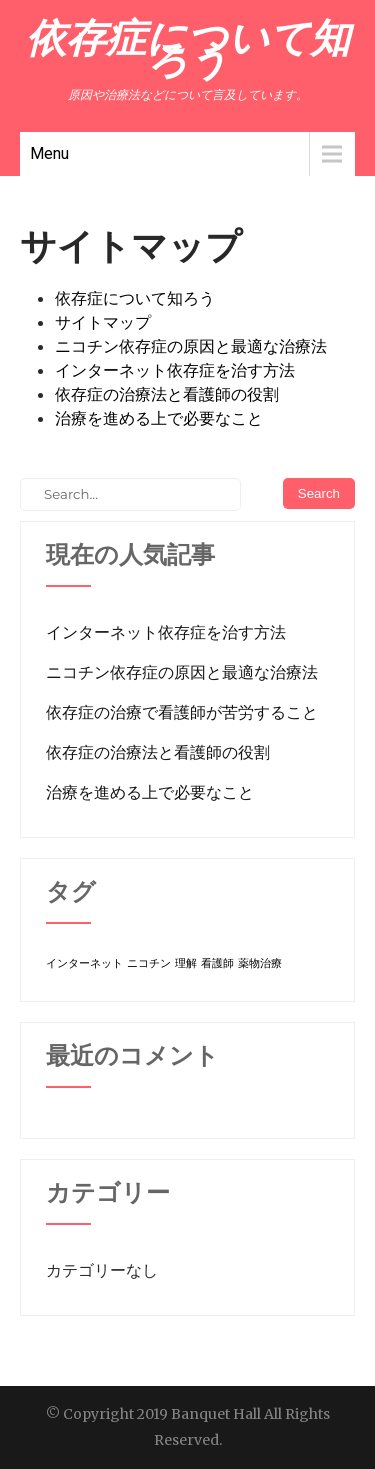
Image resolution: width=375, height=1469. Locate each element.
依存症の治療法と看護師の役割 (167, 394)
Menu (49, 153)
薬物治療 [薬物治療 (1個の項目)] (260, 963)
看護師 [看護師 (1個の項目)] (217, 963)
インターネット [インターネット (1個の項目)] (84, 963)
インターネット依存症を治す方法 (175, 370)
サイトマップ (103, 322)
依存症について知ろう (135, 298)
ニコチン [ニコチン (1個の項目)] (149, 963)
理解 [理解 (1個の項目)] (186, 963)
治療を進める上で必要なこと (159, 418)
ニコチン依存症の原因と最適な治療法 (191, 346)
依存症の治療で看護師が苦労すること (182, 712)
